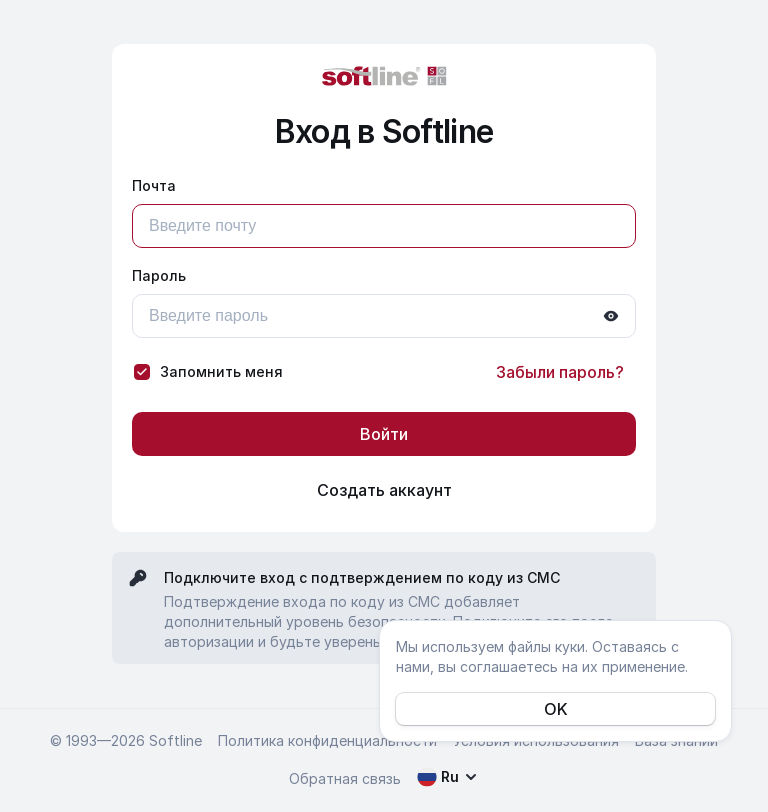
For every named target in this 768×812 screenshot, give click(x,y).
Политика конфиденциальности (327, 740)
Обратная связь (345, 778)
